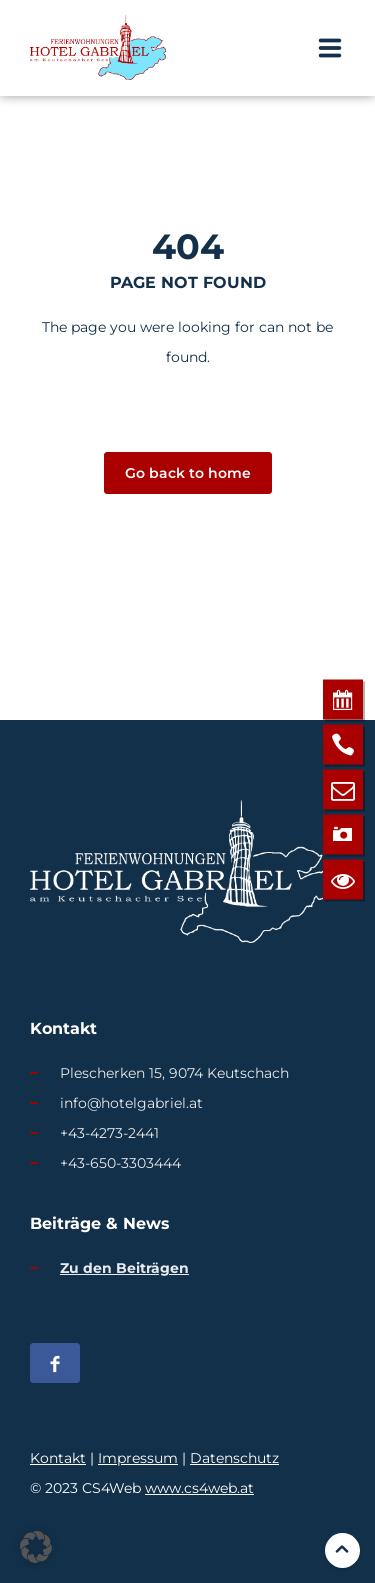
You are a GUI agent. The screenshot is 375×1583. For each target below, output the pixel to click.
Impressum (138, 1458)
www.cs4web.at (199, 1488)
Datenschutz (234, 1458)
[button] (36, 1547)
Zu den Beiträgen (124, 1268)
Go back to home (188, 473)
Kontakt (58, 1458)
